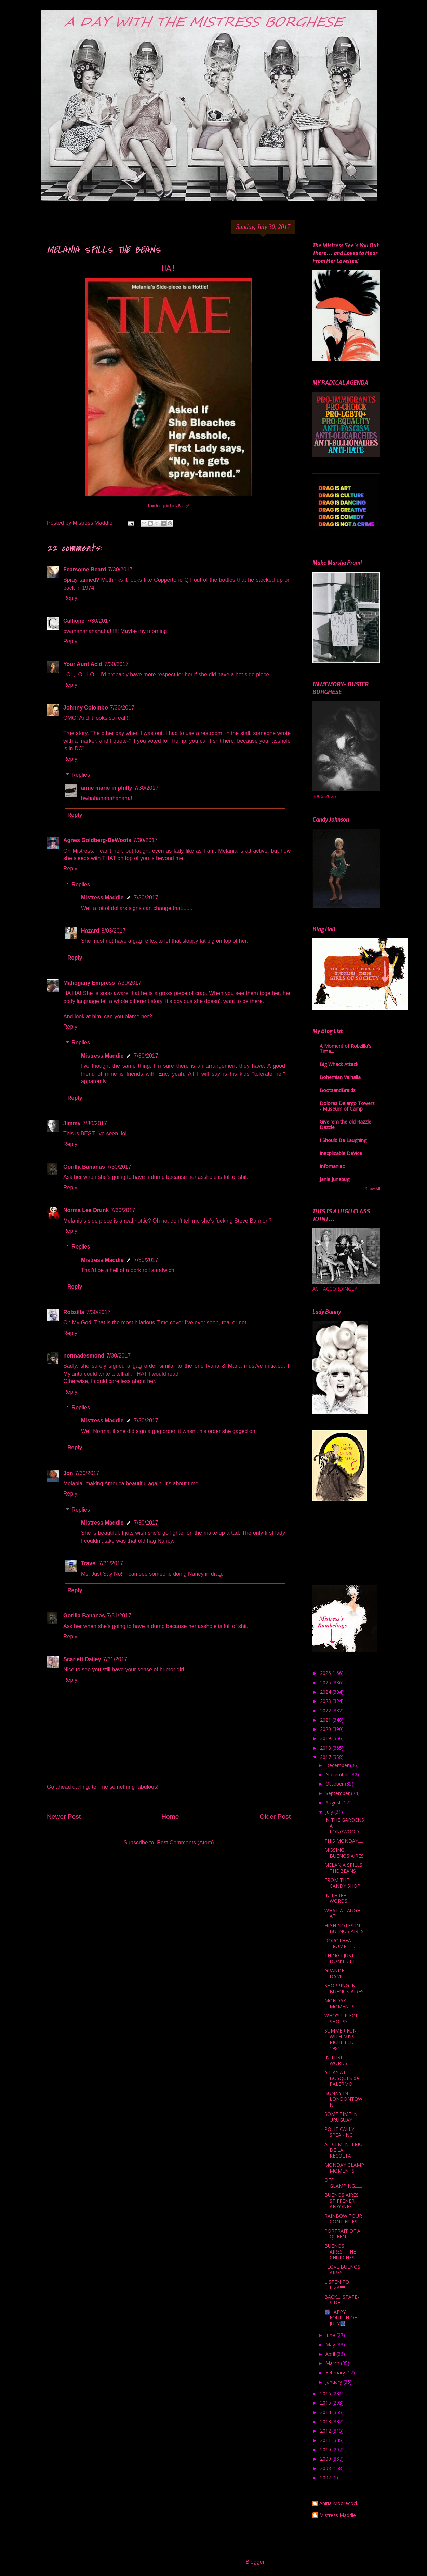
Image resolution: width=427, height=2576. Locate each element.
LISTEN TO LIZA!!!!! (336, 2284)
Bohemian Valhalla (340, 1077)
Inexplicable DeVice (341, 1153)
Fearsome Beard (84, 570)
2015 (326, 2402)
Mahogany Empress (89, 983)
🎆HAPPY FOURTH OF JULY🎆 (340, 2318)
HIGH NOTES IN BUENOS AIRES (344, 1928)
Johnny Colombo (85, 708)
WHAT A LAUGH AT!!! (342, 1913)
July (329, 1811)
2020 (326, 1729)
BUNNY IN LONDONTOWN (343, 2099)
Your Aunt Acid (82, 664)
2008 (326, 2468)
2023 (326, 1701)
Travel (89, 1563)
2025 (326, 1682)
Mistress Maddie (102, 897)
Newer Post (64, 1816)
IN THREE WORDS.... (337, 1898)
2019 (326, 1738)
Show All (372, 1188)
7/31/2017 (111, 1563)
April (330, 2354)
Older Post (275, 1816)
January (334, 2382)
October (335, 1783)
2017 (326, 1757)
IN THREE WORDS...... (338, 2060)
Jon (68, 1473)
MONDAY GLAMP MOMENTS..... (344, 2168)
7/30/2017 (120, 570)
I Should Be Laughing (343, 1140)
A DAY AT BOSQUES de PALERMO (341, 2078)
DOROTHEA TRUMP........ (339, 1943)
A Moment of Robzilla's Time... (345, 1049)
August (333, 1802)
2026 (326, 1673)
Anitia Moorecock (338, 2503)
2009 (326, 2458)
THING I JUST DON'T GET (340, 1958)
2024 (326, 1692)
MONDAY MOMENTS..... (342, 2003)
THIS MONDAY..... (343, 1840)
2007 (326, 2477)
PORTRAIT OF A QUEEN (342, 2234)
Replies (81, 775)
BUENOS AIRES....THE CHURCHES (340, 2252)
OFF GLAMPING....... (343, 2183)
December (337, 1765)
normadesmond (83, 1356)
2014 (326, 2412)
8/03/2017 (113, 931)
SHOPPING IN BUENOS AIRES (344, 1988)
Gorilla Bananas (84, 1167)
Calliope (73, 621)
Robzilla (73, 1312)
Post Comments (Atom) (185, 1842)
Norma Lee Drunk (86, 1210)
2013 (326, 2421)
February (335, 2372)
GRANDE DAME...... (337, 1973)
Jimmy (72, 1123)
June (330, 2335)
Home (170, 1816)
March (333, 2363)
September (338, 1793)
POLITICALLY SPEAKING (339, 2132)
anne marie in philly (106, 788)
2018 (326, 1748)
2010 (326, 2449)
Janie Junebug (334, 1179)
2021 (326, 1720)
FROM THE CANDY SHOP (342, 1883)
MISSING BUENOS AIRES (344, 1853)
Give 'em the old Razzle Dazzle (345, 1124)
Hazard (90, 931)
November (337, 1774)
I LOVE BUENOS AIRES (342, 2269)
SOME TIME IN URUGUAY (341, 2117)
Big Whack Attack (339, 1064)
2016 (326, 2393)
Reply (70, 598)
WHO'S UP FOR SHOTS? (341, 2018)
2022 (326, 1710)
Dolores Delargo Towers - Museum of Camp (347, 1106)
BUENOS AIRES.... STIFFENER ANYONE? (343, 2201)
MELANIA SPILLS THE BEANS (343, 1868)
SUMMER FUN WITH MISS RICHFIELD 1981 (340, 2039)
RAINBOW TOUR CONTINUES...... (343, 2219)
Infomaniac (332, 1166)
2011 (326, 2440)
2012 (326, 2430)
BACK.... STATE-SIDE (341, 2299)
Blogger (255, 2562)
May (330, 2344)
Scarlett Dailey (82, 1659)
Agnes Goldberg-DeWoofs (97, 840)
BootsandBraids (338, 1090)
